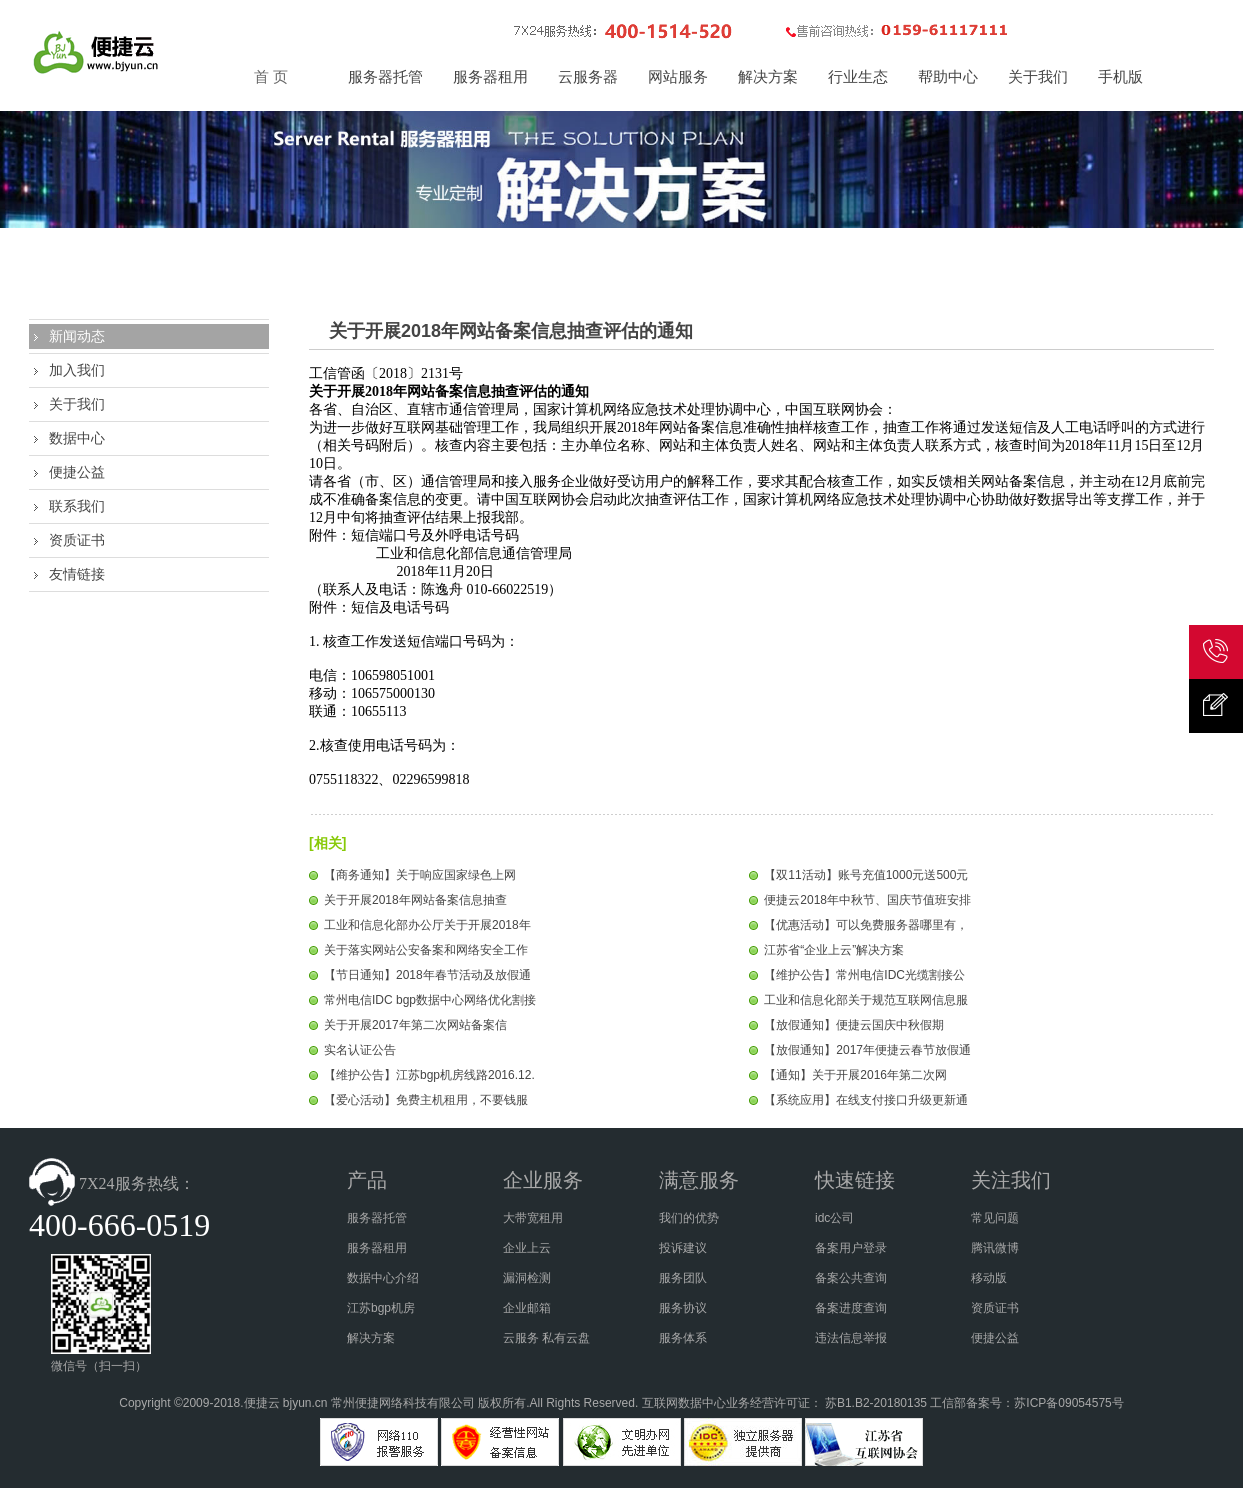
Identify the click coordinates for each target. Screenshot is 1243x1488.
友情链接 (77, 574)
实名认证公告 (360, 1050)
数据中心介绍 (383, 1278)
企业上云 (527, 1248)
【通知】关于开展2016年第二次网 (855, 1075)
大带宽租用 (533, 1218)
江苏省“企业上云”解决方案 (834, 950)
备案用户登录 (851, 1248)
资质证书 (77, 540)
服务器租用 (377, 1248)
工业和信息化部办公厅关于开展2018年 (427, 925)
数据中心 (77, 438)
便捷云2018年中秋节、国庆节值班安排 (867, 900)
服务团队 (683, 1278)
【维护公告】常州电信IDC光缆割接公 (864, 975)
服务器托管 (377, 1218)
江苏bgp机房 (381, 1308)
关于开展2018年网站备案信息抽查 (415, 900)
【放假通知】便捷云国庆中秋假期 (854, 1025)
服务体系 (683, 1338)
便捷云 (262, 1403)
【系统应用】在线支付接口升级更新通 (866, 1100)
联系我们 (77, 506)
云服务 (521, 1338)
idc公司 (834, 1218)
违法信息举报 (851, 1338)
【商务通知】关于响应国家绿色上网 (420, 875)
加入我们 (77, 370)
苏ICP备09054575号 (1068, 1403)
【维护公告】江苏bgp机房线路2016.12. (429, 1075)
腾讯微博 (995, 1248)
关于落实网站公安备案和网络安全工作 (426, 950)
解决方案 (371, 1338)
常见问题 (995, 1218)
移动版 (989, 1278)
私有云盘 (566, 1338)
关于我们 (77, 404)
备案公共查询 (851, 1278)
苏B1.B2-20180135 (876, 1403)
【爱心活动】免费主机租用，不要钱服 (426, 1100)
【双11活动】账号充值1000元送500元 (866, 875)
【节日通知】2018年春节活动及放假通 (427, 975)
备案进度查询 (851, 1308)
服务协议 (683, 1308)
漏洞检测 (527, 1278)
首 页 (271, 77)
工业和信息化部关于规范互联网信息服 (866, 1000)
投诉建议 (683, 1248)
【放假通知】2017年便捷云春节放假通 (867, 1050)
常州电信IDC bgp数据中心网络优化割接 (430, 1000)
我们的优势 (689, 1218)
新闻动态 (77, 336)
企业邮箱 (527, 1308)
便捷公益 (77, 472)
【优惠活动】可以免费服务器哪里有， (866, 925)
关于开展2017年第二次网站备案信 (415, 1025)
